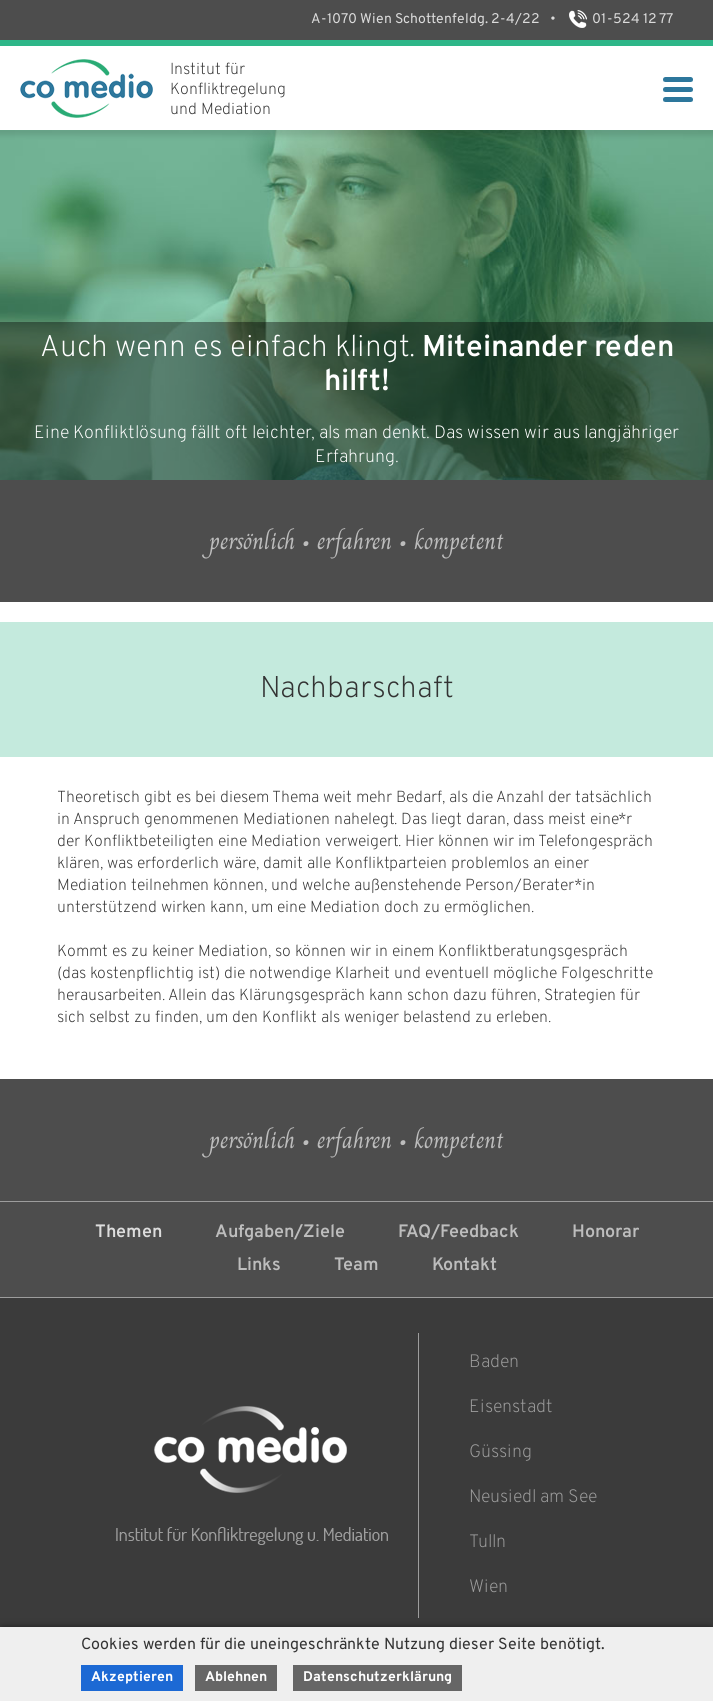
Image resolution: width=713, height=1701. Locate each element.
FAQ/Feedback (458, 1232)
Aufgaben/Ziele (280, 1232)
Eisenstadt (511, 1407)
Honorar (605, 1232)
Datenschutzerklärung (377, 1677)
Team (356, 1265)
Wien (488, 1587)
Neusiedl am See (533, 1497)
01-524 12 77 (619, 19)
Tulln (487, 1542)
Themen (128, 1232)
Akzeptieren (132, 1677)
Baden (494, 1362)
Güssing (500, 1452)
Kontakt (464, 1265)
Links (259, 1265)
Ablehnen (236, 1677)
